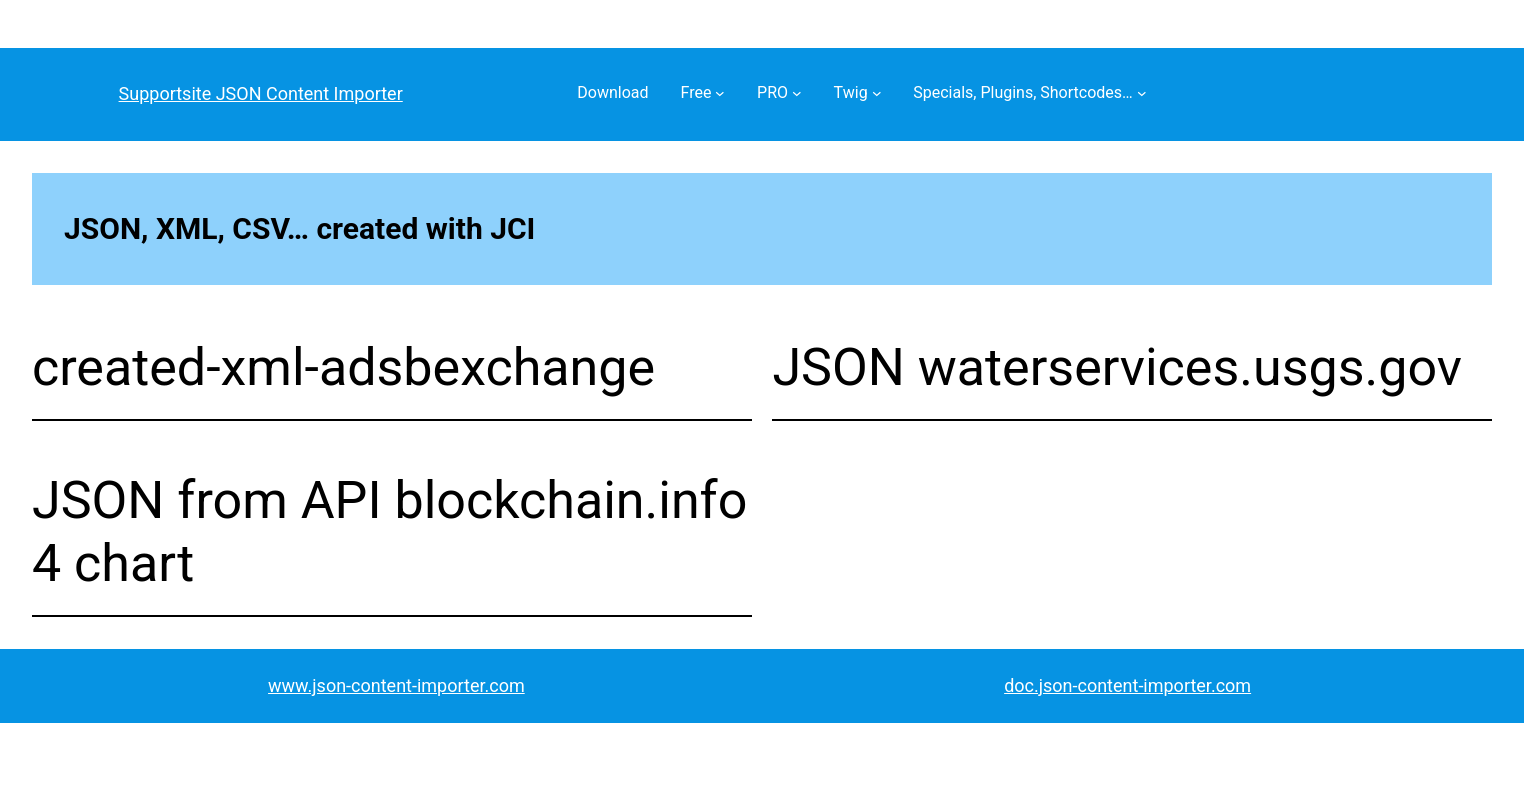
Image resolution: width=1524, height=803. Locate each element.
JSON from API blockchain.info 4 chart (389, 531)
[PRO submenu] (797, 93)
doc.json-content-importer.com (1127, 685)
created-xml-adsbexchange (343, 367)
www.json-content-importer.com (396, 685)
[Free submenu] (720, 93)
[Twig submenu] (877, 93)
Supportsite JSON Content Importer (261, 93)
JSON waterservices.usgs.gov (1116, 367)
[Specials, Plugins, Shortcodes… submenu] (1142, 93)
